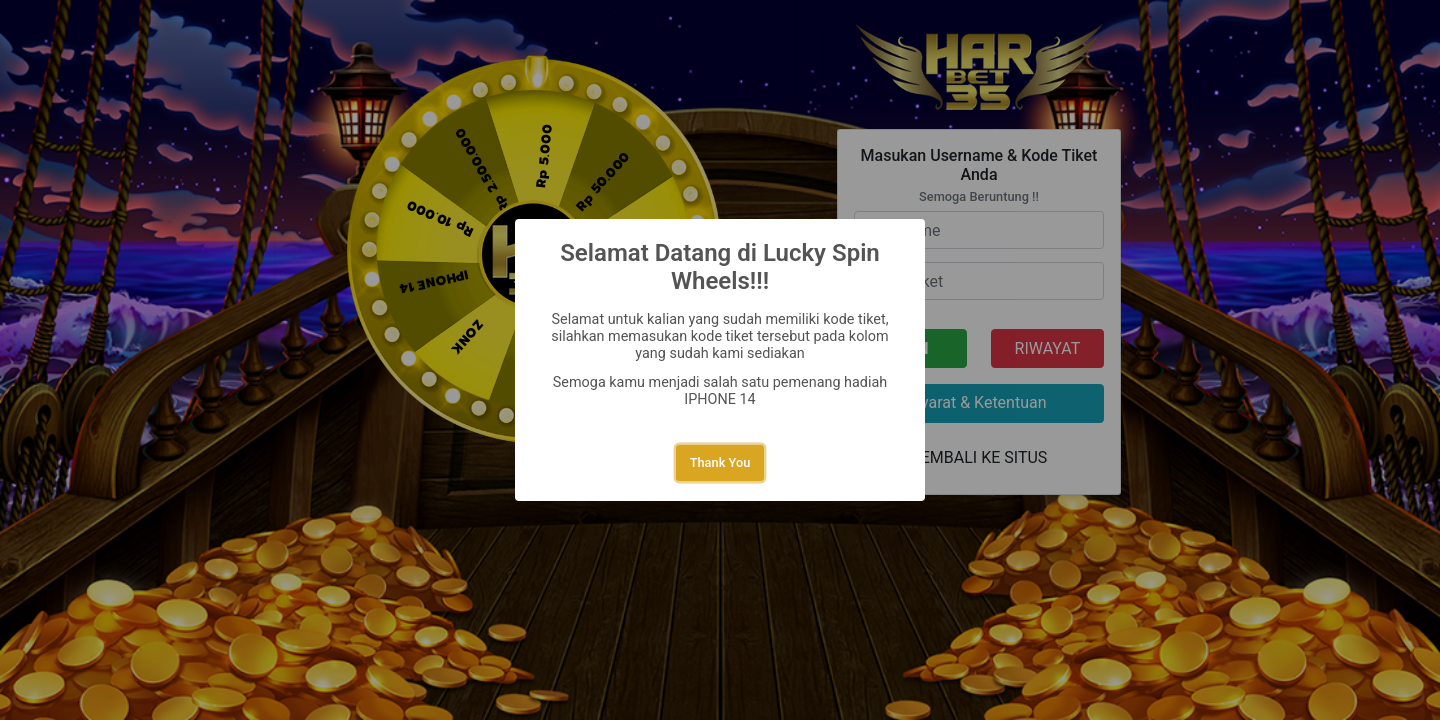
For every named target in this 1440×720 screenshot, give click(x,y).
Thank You (720, 462)
